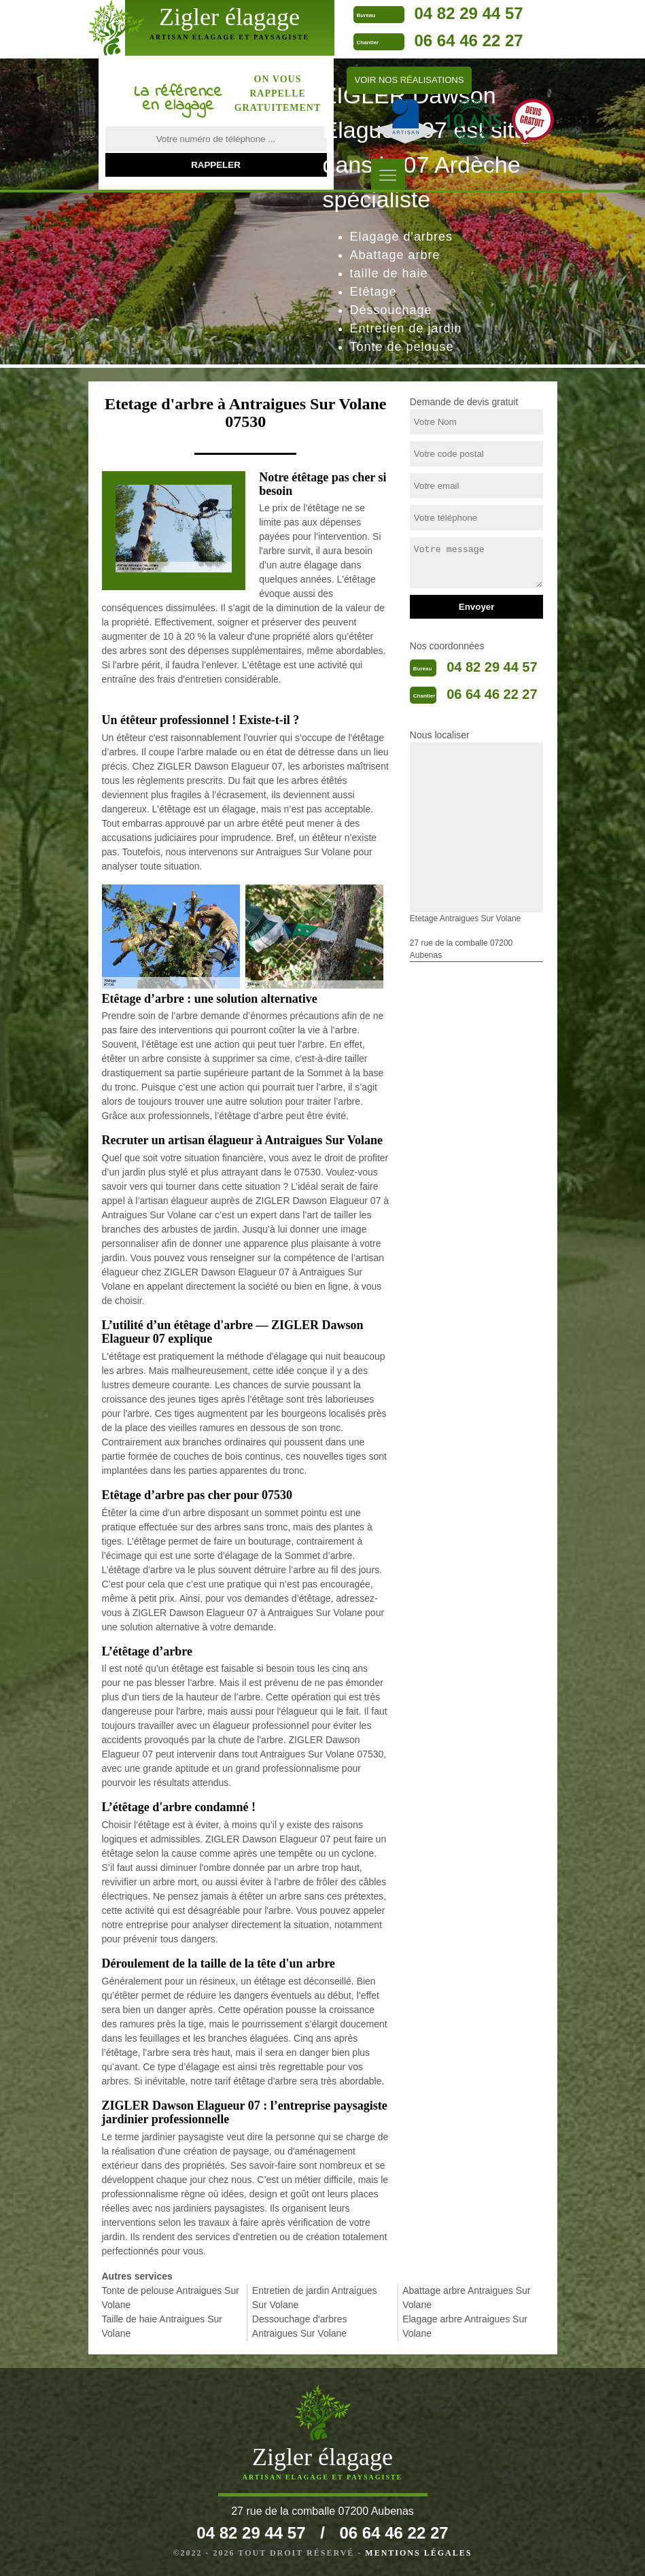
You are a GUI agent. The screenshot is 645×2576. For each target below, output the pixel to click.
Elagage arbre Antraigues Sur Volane (464, 2326)
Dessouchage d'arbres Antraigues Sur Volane (299, 2326)
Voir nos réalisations (409, 80)
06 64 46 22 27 (468, 40)
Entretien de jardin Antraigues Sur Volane (314, 2297)
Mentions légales (418, 2553)
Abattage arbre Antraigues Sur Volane (466, 2297)
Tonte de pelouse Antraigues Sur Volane (170, 2297)
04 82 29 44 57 (468, 13)
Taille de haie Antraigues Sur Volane (162, 2326)
